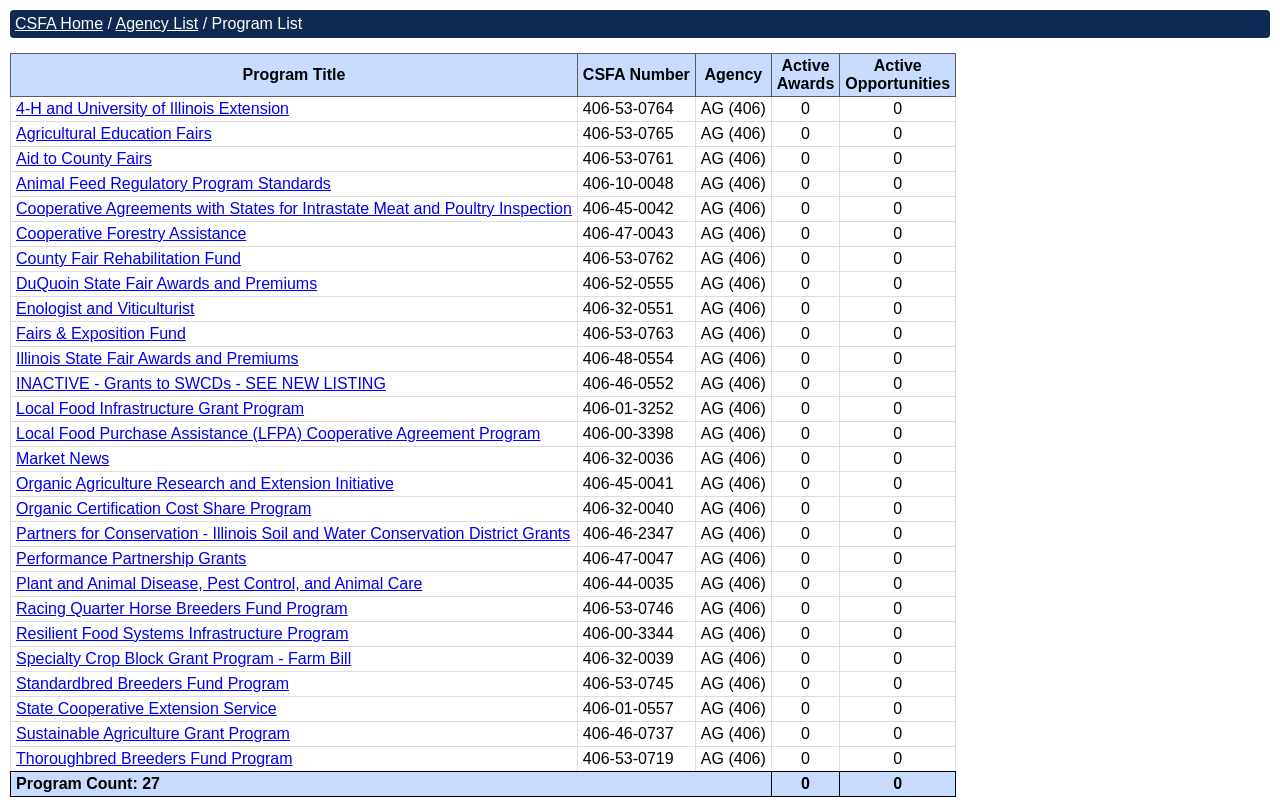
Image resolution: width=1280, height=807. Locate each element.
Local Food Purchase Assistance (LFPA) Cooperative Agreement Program (278, 433)
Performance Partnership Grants (131, 558)
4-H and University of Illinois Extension (152, 108)
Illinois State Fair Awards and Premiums (157, 358)
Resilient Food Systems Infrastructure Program (182, 633)
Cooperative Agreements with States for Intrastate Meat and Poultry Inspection (294, 208)
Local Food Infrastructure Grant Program (160, 408)
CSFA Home (59, 23)
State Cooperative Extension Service (146, 708)
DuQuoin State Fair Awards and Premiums (166, 283)
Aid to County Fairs (84, 158)
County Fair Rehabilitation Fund (128, 258)
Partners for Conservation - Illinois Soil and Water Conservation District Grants (293, 533)
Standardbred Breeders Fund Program (152, 683)
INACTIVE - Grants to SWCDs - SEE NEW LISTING (201, 383)
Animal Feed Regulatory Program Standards (173, 183)
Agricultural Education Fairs (114, 133)
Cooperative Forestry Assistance (131, 233)
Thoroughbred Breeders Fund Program (154, 758)
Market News (62, 458)
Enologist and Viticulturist (105, 308)
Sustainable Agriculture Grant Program (153, 733)
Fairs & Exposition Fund (101, 333)
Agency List (156, 23)
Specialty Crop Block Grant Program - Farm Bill (183, 658)
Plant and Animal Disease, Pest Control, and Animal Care (219, 583)
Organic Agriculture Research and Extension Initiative (205, 483)
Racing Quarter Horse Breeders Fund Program (182, 608)
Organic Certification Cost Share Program (163, 508)
